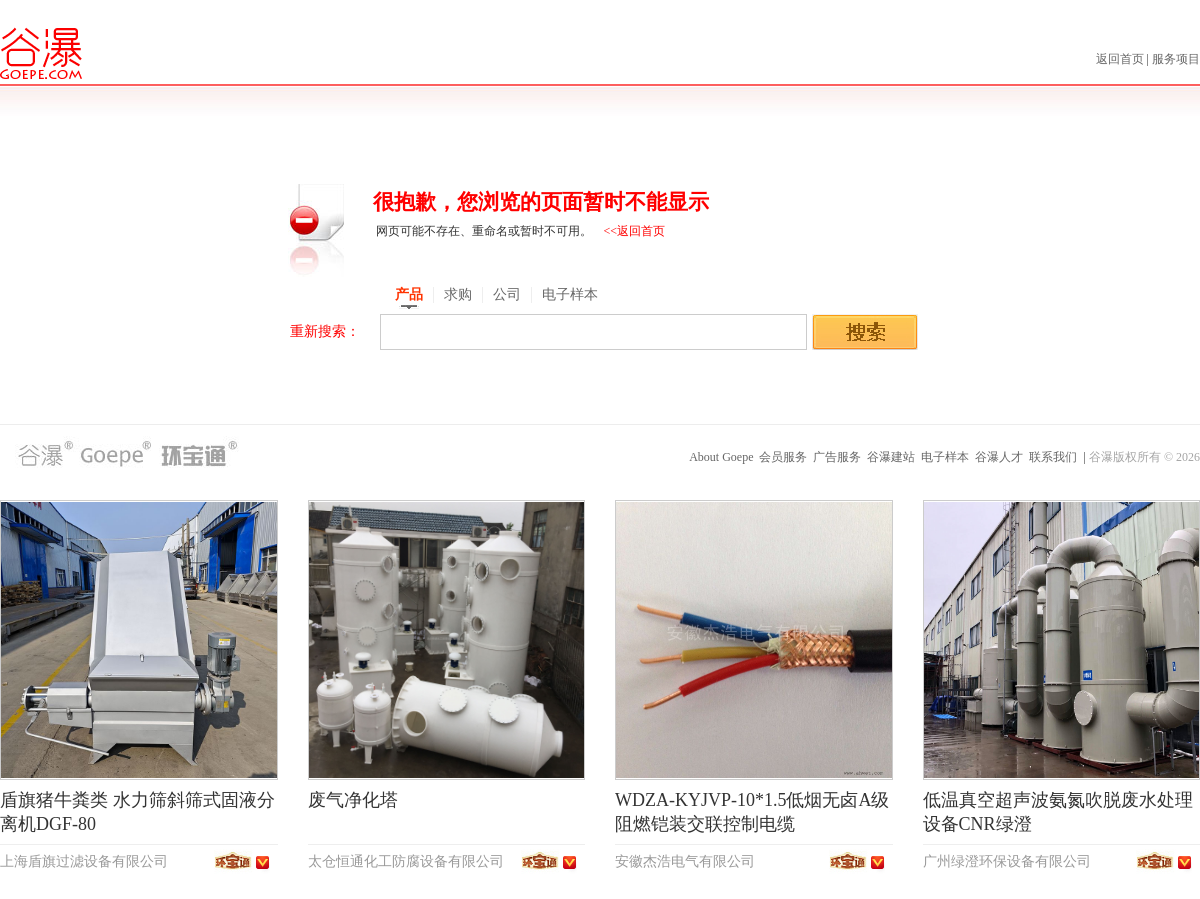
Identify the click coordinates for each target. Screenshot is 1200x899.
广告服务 (837, 457)
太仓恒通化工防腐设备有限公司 (406, 861)
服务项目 (1176, 59)
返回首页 (1121, 59)
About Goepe (721, 457)
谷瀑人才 (999, 457)
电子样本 (945, 457)
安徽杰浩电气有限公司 (685, 861)
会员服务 (783, 457)
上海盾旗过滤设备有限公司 (84, 861)
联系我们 (1053, 457)
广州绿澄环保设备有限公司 (1007, 861)
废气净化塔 (353, 800)
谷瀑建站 (891, 457)
